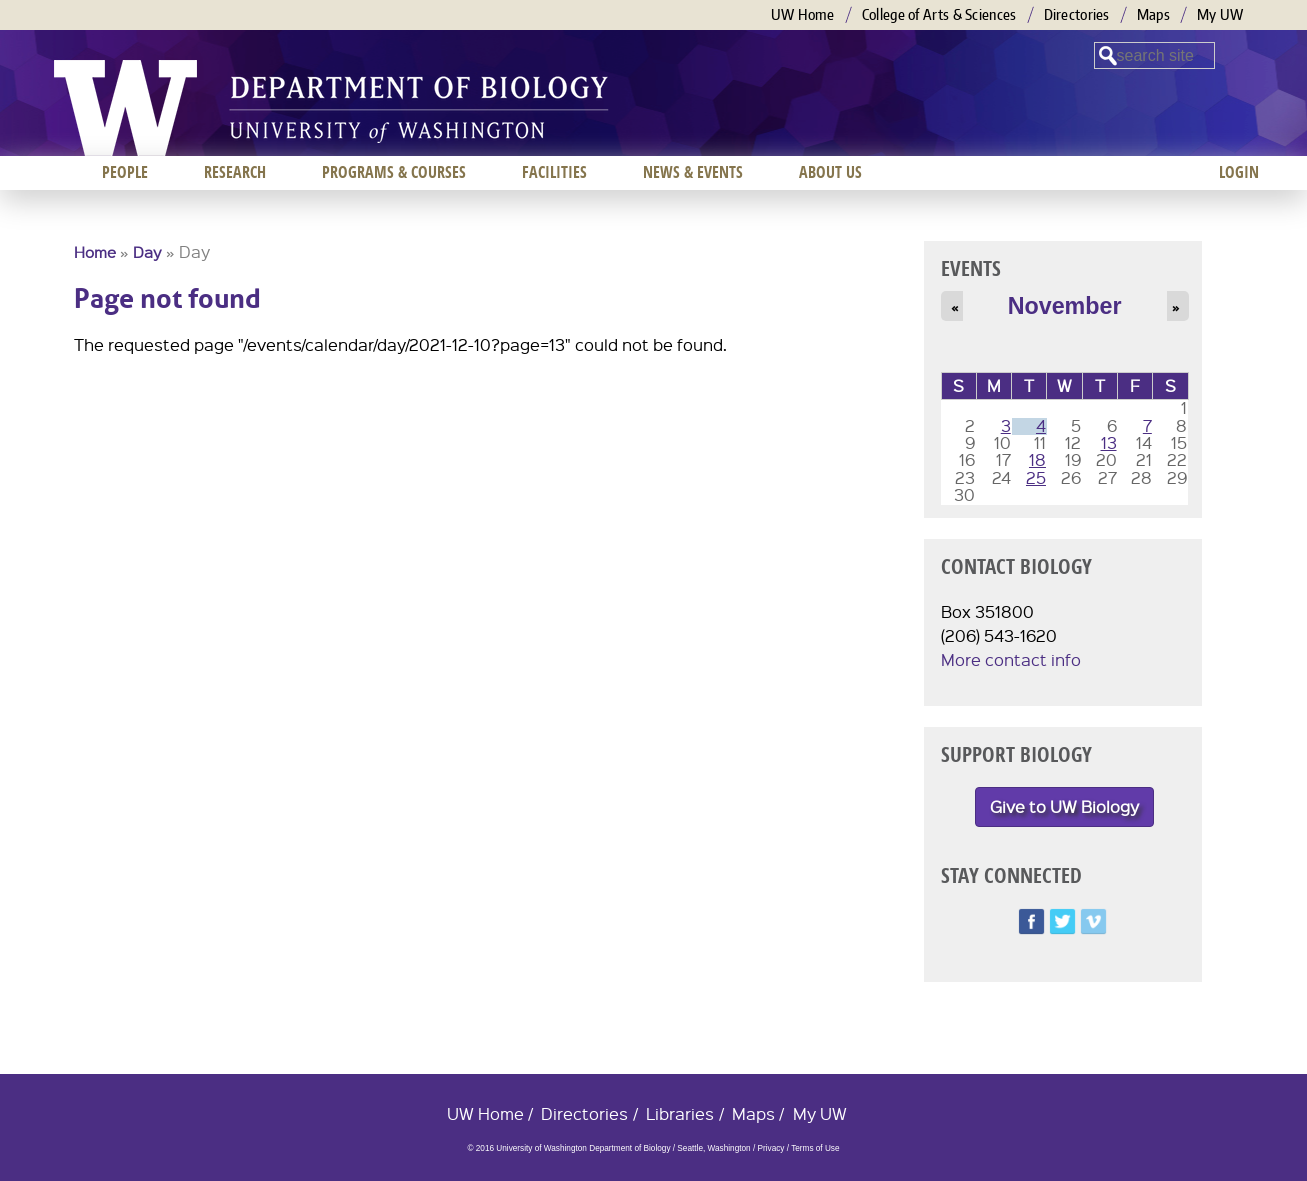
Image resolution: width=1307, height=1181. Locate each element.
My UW (1220, 14)
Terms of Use (815, 1148)
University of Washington (125, 108)
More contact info (1011, 659)
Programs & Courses (394, 172)
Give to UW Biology (1064, 806)
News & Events (693, 172)
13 (1109, 442)
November (1065, 306)
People (125, 172)
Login (1239, 172)
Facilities (554, 172)
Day (147, 252)
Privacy (770, 1148)
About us (830, 172)
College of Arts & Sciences (939, 14)
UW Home (803, 14)
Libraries (680, 1113)
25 (1036, 477)
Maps (1153, 14)
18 (1037, 459)
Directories (1077, 14)
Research (235, 172)
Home (95, 252)
